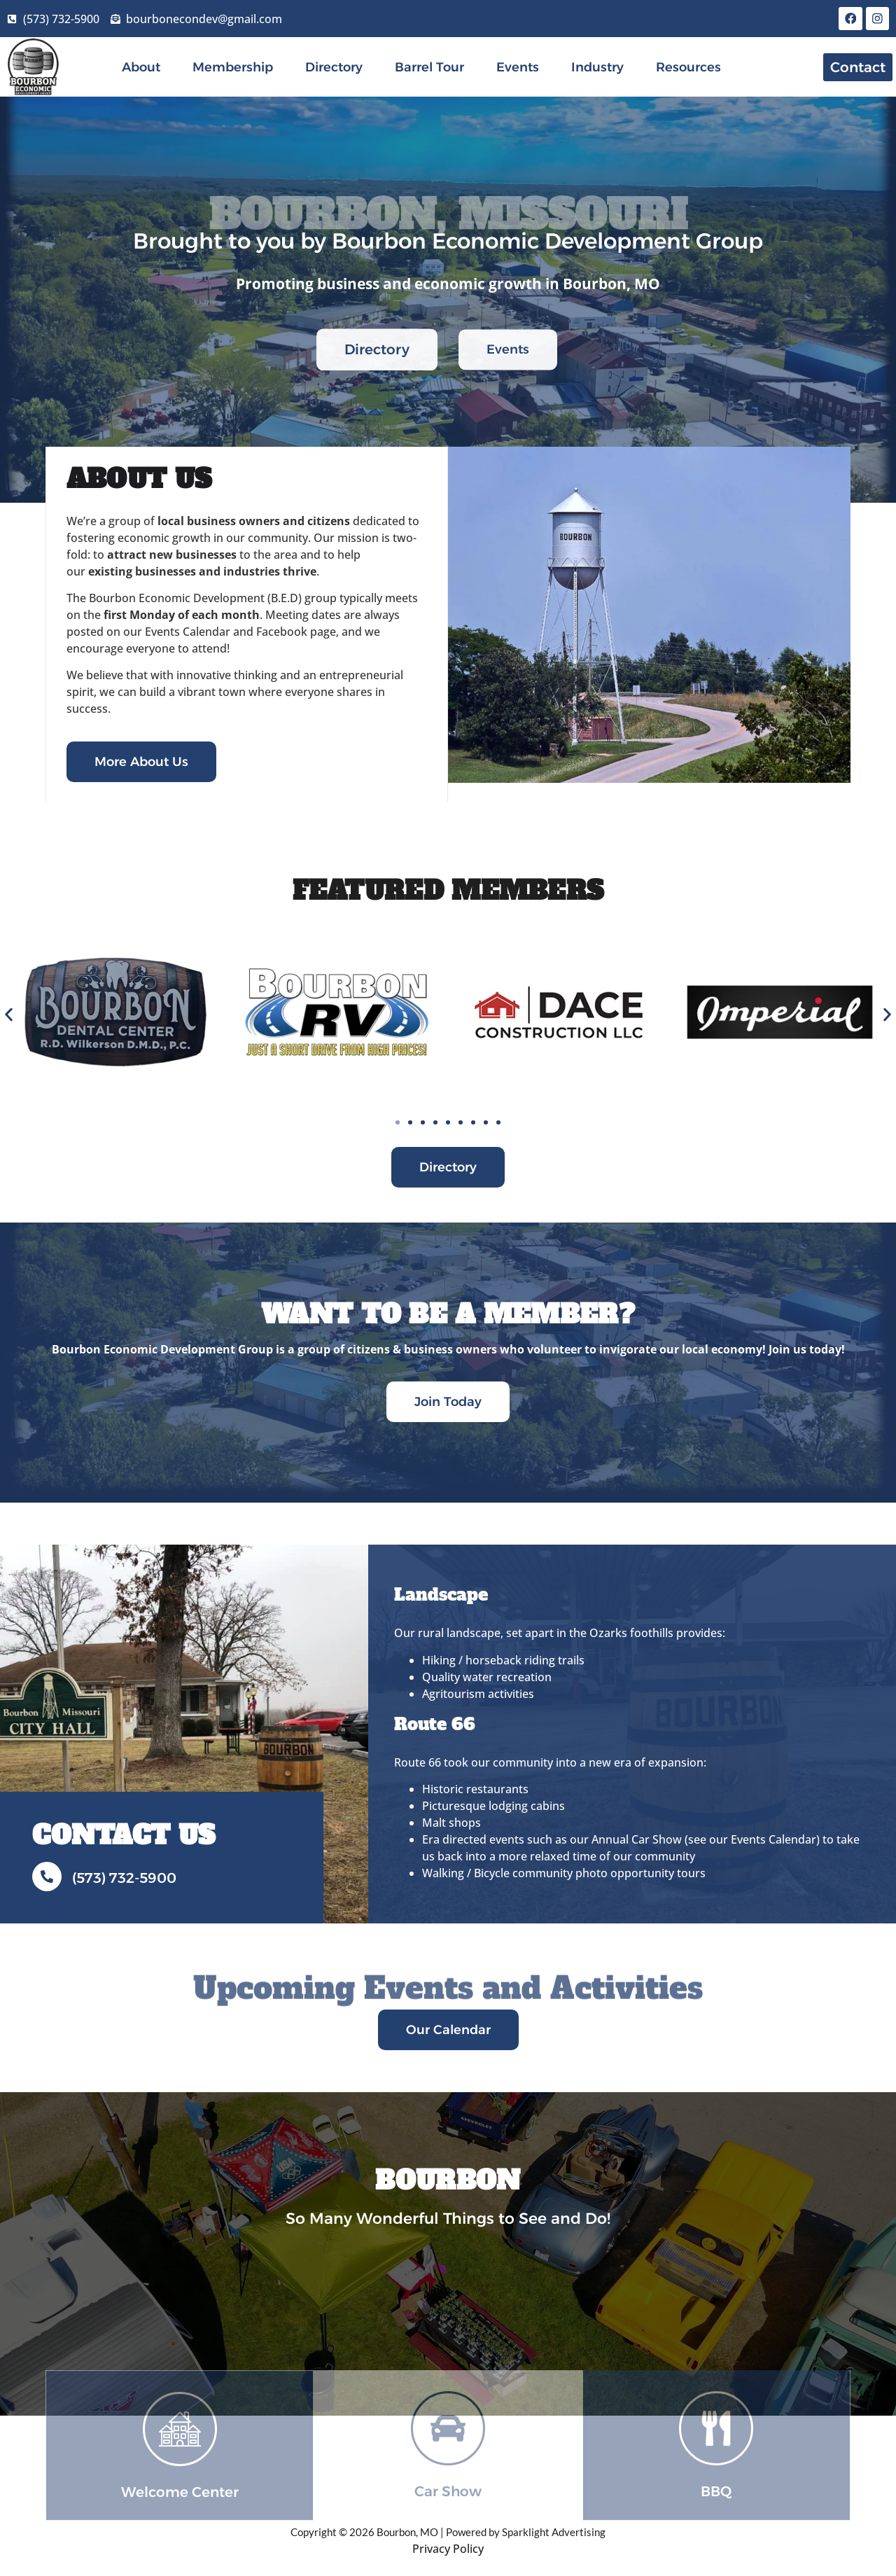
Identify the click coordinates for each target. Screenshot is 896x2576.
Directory (334, 68)
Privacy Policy (448, 2549)
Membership (232, 68)
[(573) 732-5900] (47, 1878)
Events (517, 68)
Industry (597, 68)
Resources (688, 68)
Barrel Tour (429, 68)
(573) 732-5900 (124, 1878)
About (141, 68)
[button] (9, 1015)
